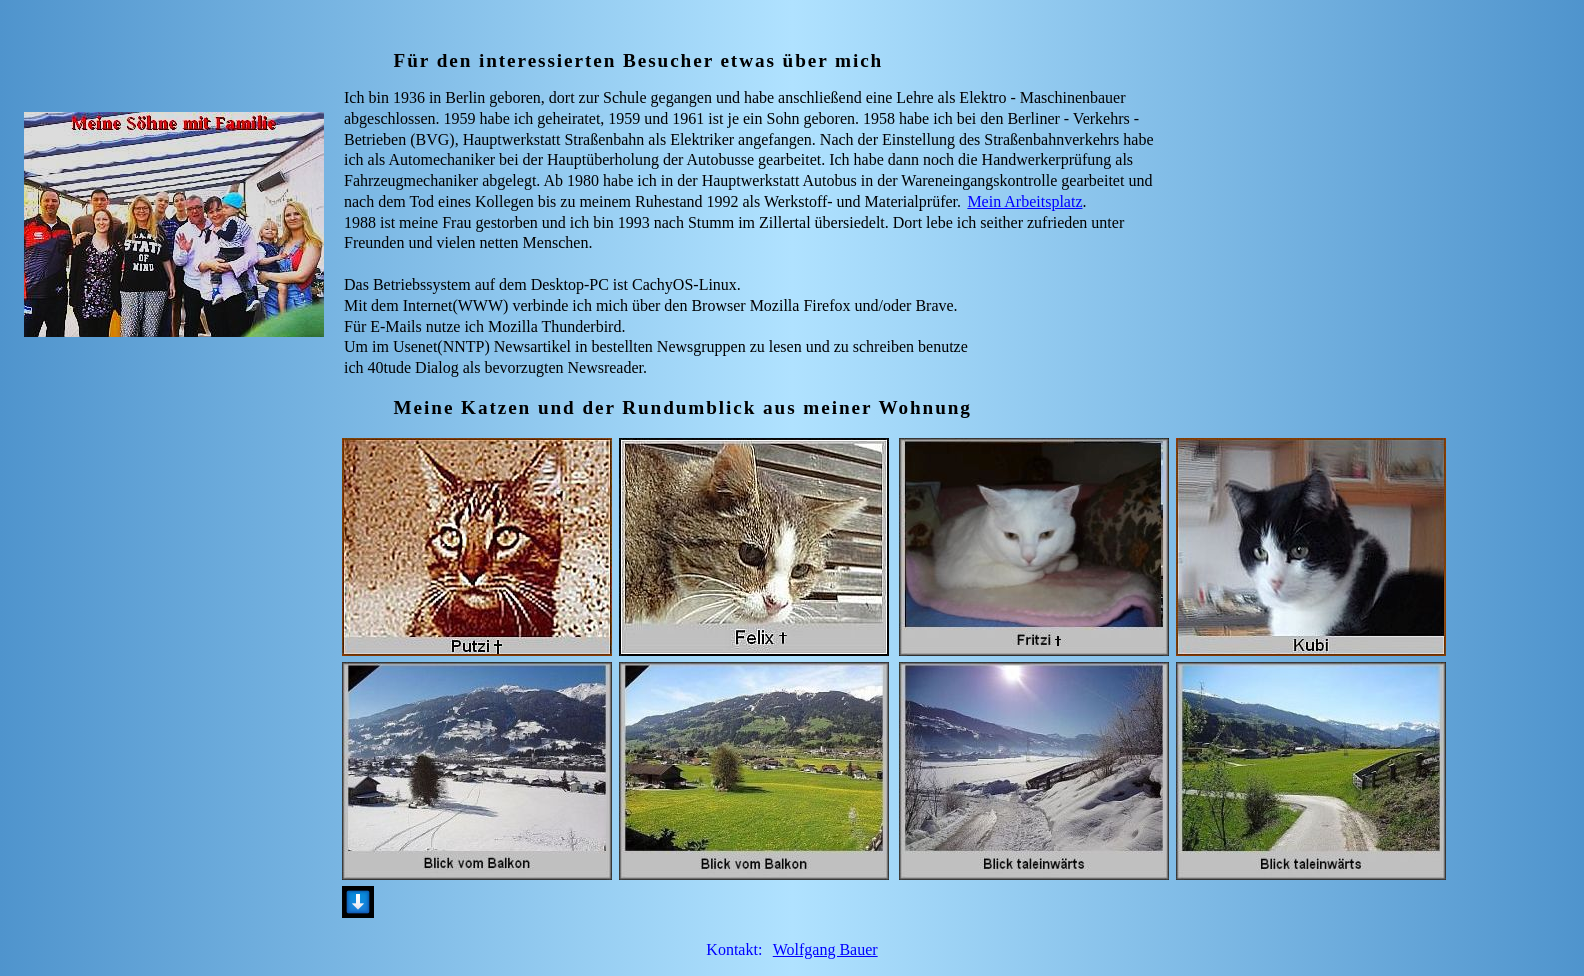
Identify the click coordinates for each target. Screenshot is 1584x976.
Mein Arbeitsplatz (1024, 201)
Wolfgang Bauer (825, 949)
